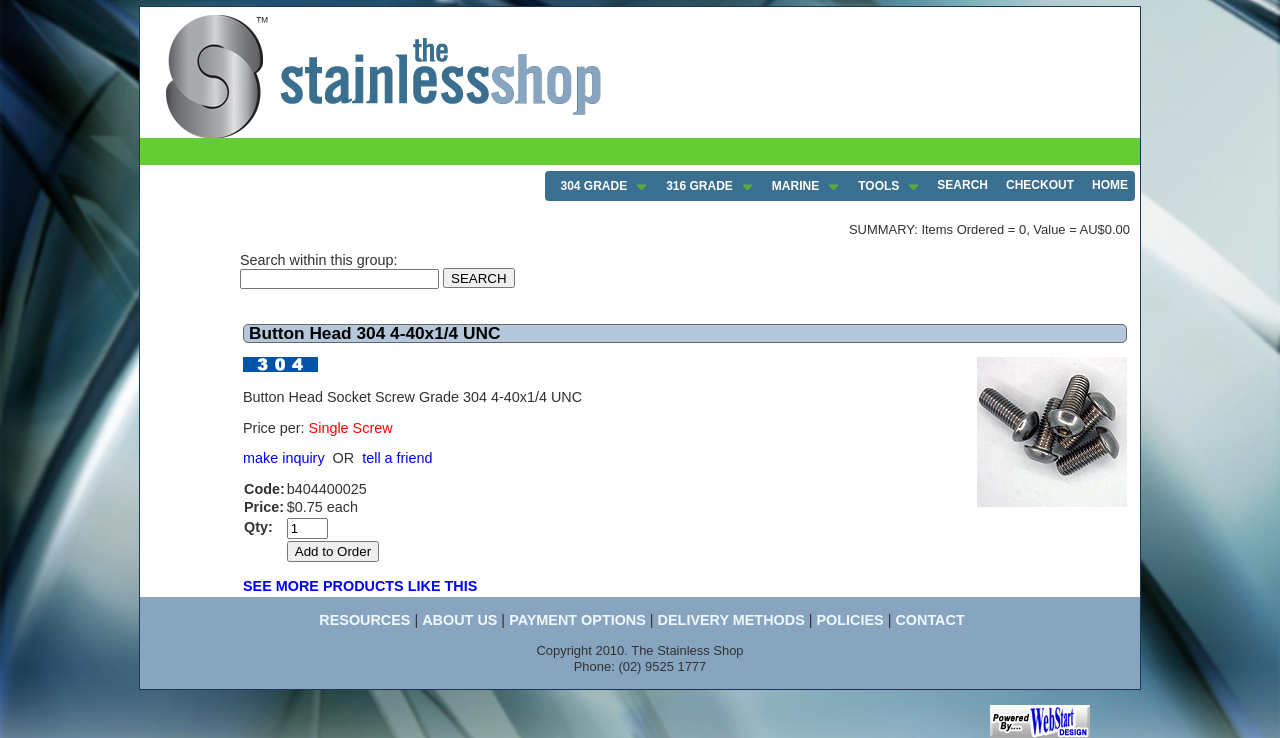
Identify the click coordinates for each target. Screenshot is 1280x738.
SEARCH (962, 185)
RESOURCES (364, 620)
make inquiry (284, 458)
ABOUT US (459, 620)
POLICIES (849, 620)
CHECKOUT (1040, 185)
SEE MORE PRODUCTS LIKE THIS (360, 586)
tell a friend (397, 458)
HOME (1110, 185)
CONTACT (929, 620)
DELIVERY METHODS (731, 620)
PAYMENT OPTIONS (577, 620)
